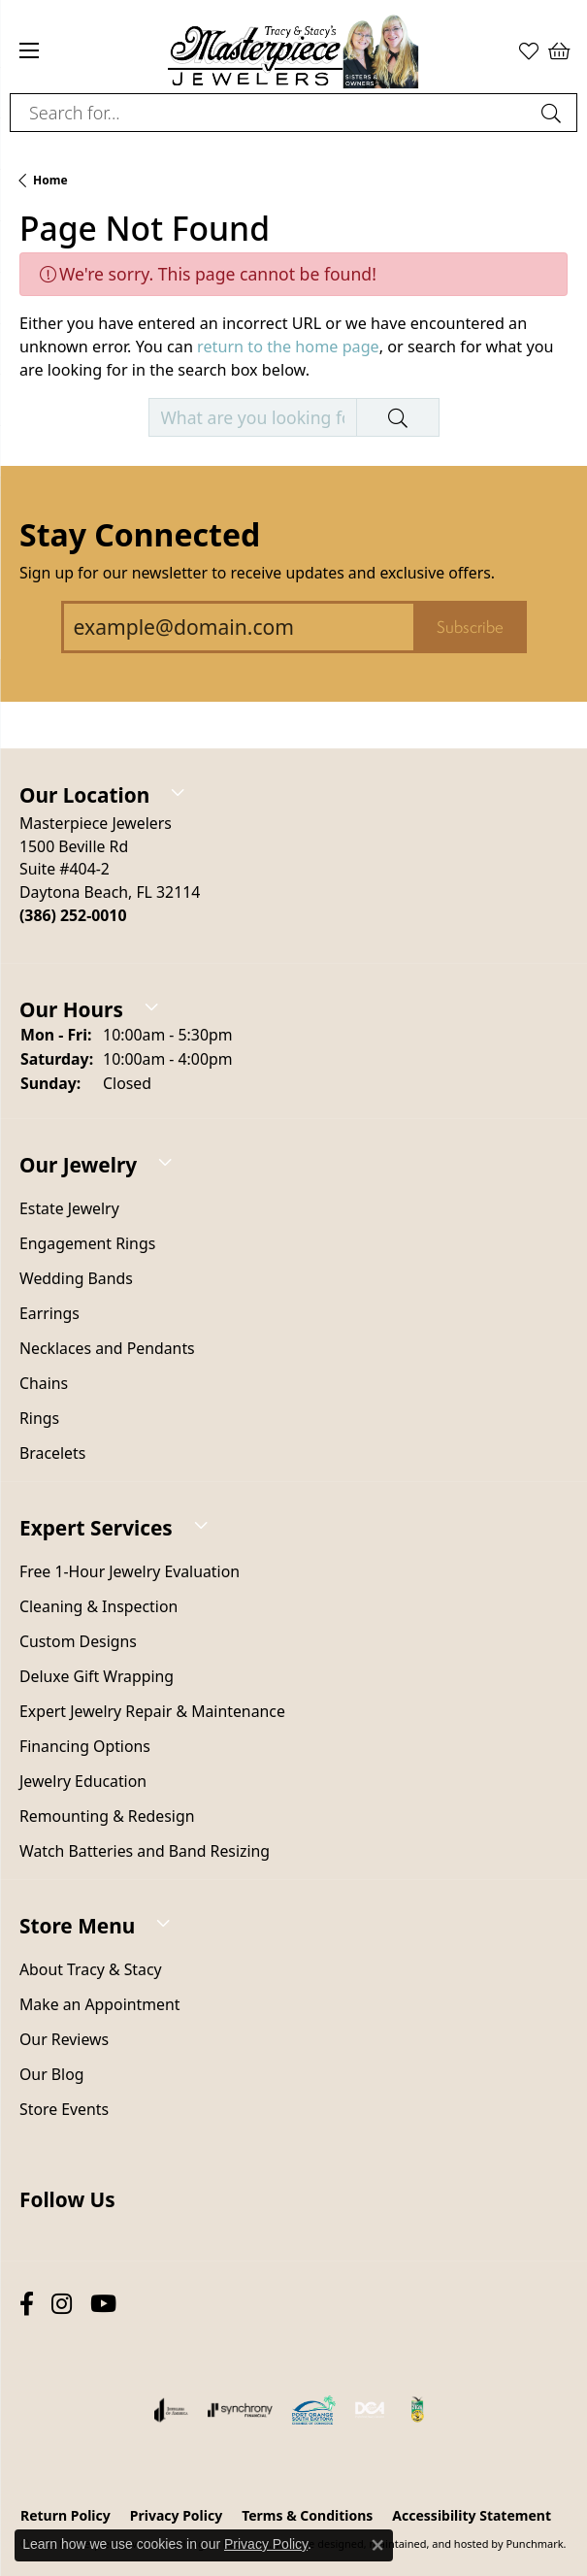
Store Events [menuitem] (64, 2110)
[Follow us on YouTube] (103, 2305)
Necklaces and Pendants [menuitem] (107, 1349)
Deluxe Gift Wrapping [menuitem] (96, 1677)
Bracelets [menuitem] (52, 1454)
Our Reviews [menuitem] (64, 2040)
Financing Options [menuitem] (84, 1747)
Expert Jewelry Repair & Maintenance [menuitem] (152, 1712)
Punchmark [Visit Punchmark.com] (534, 2543)
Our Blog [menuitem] (51, 2075)
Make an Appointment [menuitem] (99, 2005)
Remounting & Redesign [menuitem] (106, 1817)
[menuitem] (171, 2410)
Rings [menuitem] (39, 1419)
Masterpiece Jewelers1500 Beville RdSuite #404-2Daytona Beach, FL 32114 (109, 869)
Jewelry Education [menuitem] (83, 1782)
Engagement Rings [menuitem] (87, 1244)
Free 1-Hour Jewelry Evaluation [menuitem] (129, 1572)
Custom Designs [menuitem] (78, 1642)
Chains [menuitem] (43, 1384)
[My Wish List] (528, 50)
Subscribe (470, 627)
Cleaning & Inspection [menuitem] (98, 1607)
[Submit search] (554, 112)
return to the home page (288, 346)
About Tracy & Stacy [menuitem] (90, 1970)
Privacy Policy (266, 2544)
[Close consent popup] (377, 2545)
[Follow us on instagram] (61, 2305)
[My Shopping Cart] (558, 50)
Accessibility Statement (471, 2516)
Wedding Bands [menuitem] (76, 1279)
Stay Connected (139, 534)
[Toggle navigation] (29, 50)
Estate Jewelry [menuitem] (69, 1209)
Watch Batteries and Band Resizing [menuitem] (144, 1852)
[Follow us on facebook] (26, 2305)
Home (50, 180)
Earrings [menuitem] (49, 1314)
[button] (293, 780)
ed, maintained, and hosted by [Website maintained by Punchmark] (427, 2543)
